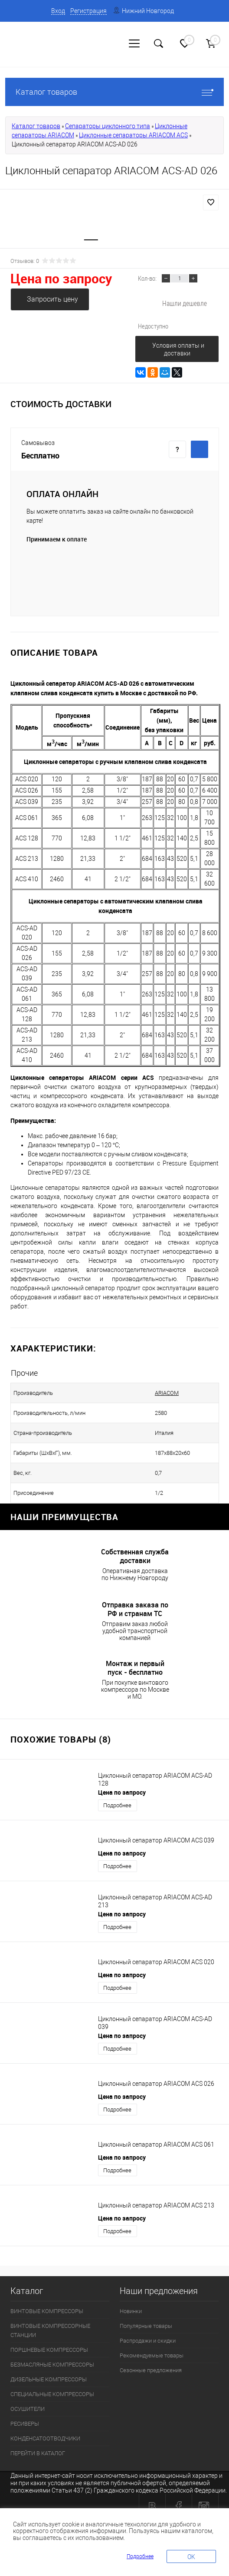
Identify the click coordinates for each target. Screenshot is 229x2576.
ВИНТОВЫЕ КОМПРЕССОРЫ (46, 2311)
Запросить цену (52, 299)
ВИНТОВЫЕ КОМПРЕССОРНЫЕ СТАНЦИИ (50, 2330)
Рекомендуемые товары (151, 2355)
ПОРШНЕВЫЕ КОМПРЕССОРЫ (49, 2350)
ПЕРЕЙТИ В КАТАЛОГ (37, 2453)
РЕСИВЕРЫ (24, 2423)
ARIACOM (148, 1393)
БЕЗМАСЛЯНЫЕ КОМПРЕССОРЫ (52, 2364)
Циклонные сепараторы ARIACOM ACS (133, 135)
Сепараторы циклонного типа (107, 126)
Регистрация (88, 10)
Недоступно (153, 326)
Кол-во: (147, 278)
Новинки (131, 2311)
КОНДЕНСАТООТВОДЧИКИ (45, 2438)
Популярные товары (146, 2326)
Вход (58, 10)
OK (191, 2556)
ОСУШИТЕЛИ (27, 2409)
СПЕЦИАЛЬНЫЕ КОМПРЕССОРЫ (52, 2394)
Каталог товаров (114, 92)
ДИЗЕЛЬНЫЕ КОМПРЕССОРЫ (48, 2379)
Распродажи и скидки (148, 2340)
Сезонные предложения (151, 2370)
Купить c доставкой (199, 449)
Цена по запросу (61, 278)
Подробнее (117, 1805)
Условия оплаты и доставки (178, 349)
